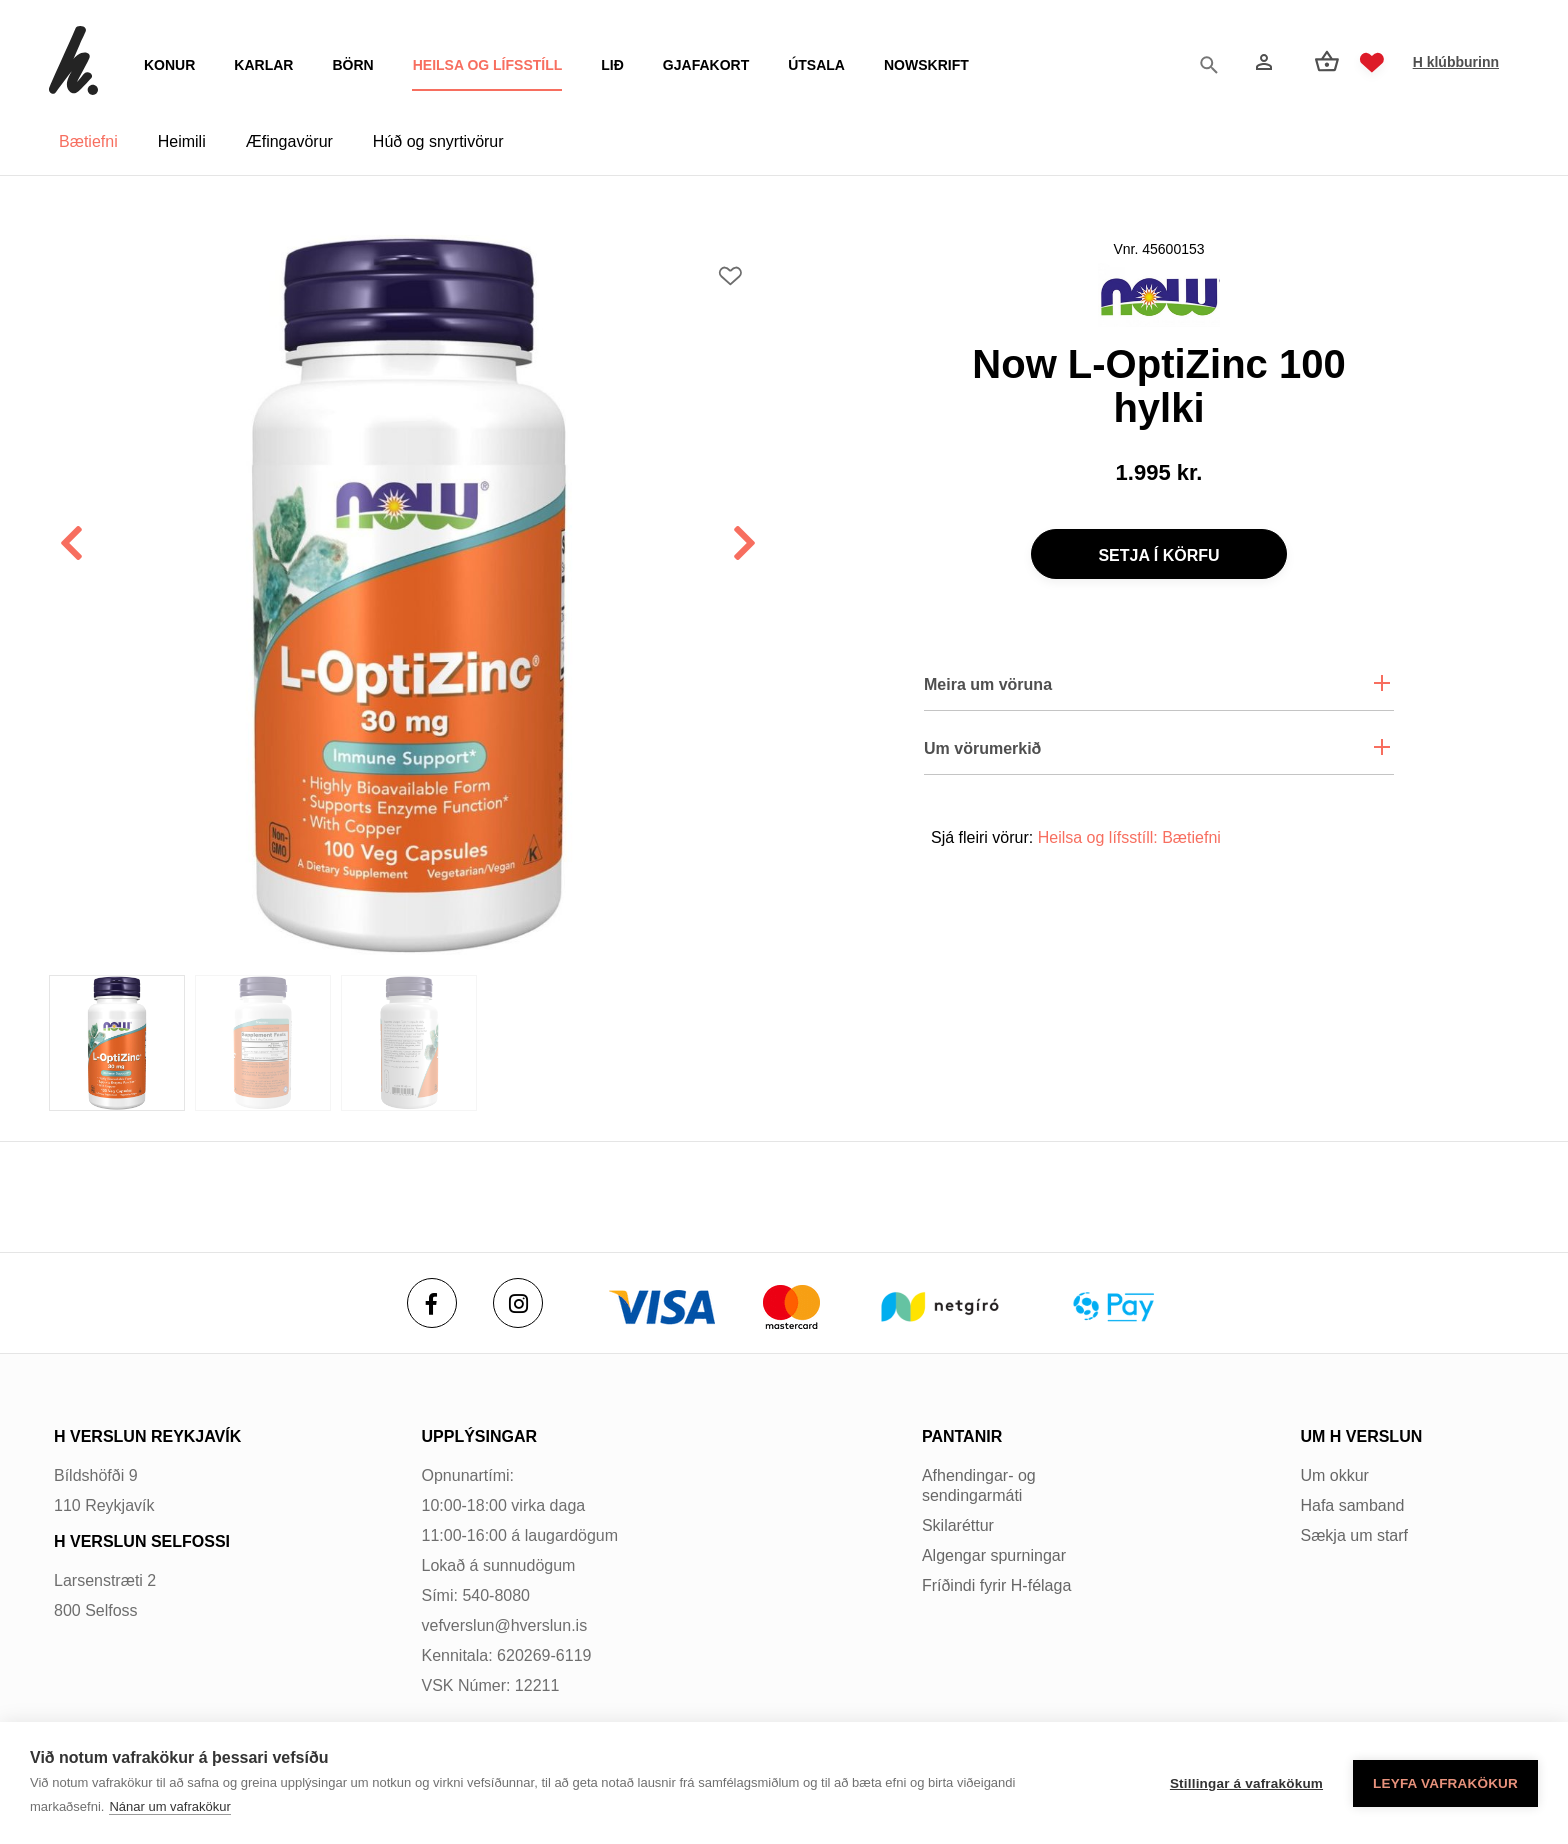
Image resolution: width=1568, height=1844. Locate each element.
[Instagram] (518, 1303)
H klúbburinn (1456, 62)
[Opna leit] (1214, 63)
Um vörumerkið (982, 748)
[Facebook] (432, 1303)
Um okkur (1334, 1475)
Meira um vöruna (988, 684)
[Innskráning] (1262, 62)
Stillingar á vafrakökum (1246, 1783)
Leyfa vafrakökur (1445, 1783)
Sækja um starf (1354, 1535)
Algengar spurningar (994, 1555)
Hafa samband (1352, 1505)
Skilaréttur (958, 1525)
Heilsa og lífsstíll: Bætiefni (1129, 837)
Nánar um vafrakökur (169, 1806)
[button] (745, 545)
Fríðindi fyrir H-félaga (996, 1585)
